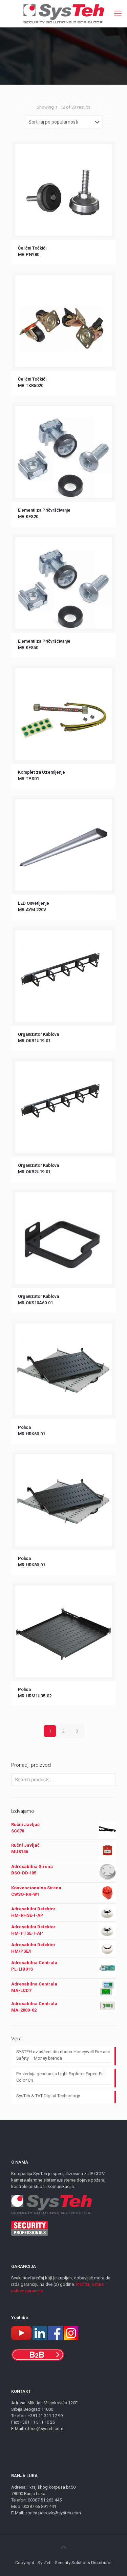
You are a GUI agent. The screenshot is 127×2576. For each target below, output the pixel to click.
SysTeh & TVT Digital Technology (48, 2095)
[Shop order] (64, 121)
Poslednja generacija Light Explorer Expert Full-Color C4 (61, 2077)
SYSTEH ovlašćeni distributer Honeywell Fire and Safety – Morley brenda (63, 2055)
